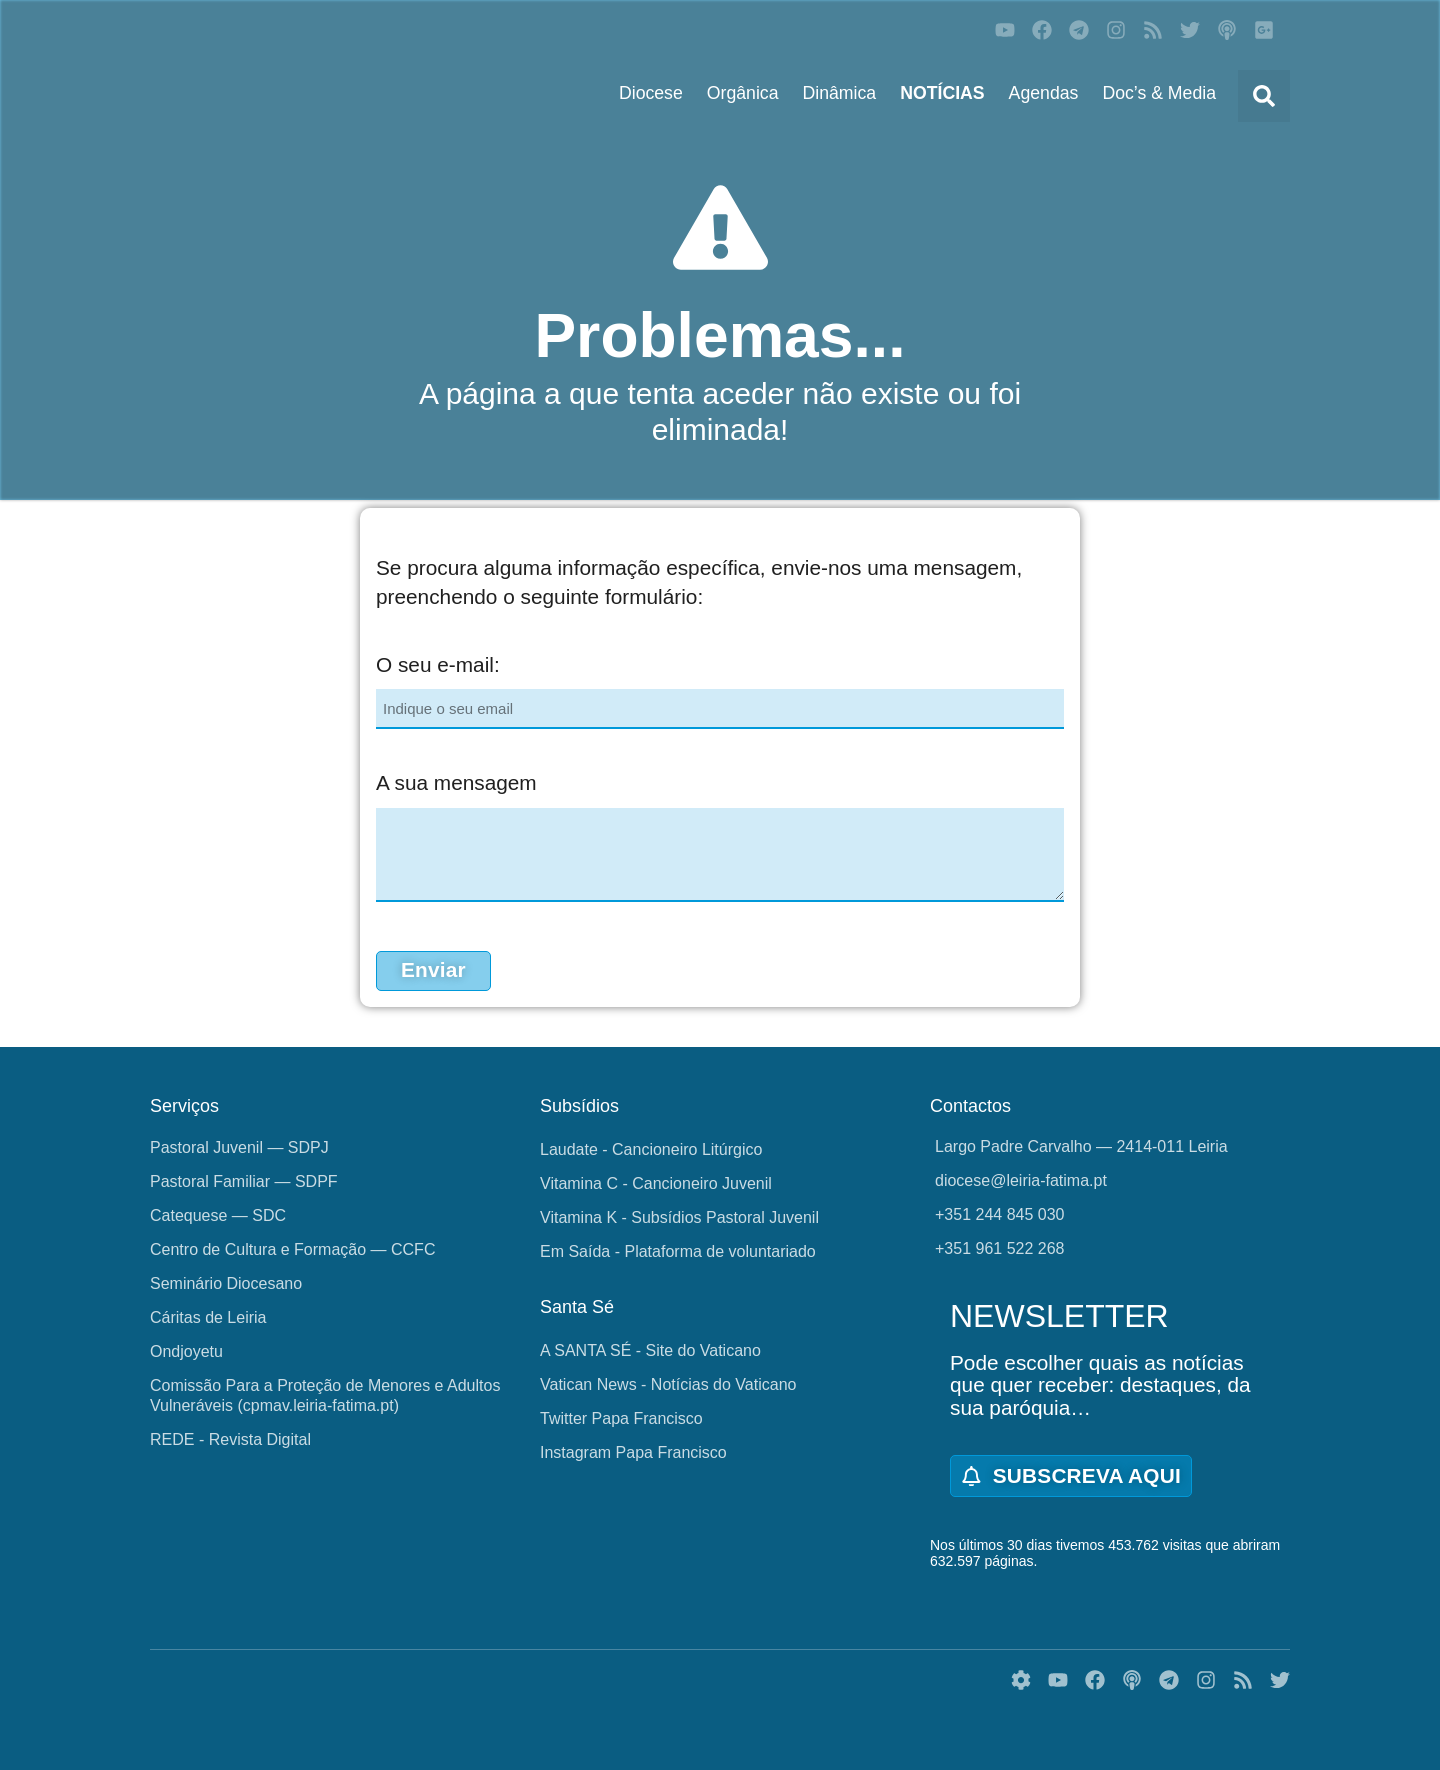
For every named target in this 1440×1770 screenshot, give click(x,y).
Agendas (1044, 93)
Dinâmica (840, 93)
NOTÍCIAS (942, 93)
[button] (1264, 96)
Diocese (651, 93)
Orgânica (743, 93)
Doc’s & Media (1159, 93)
